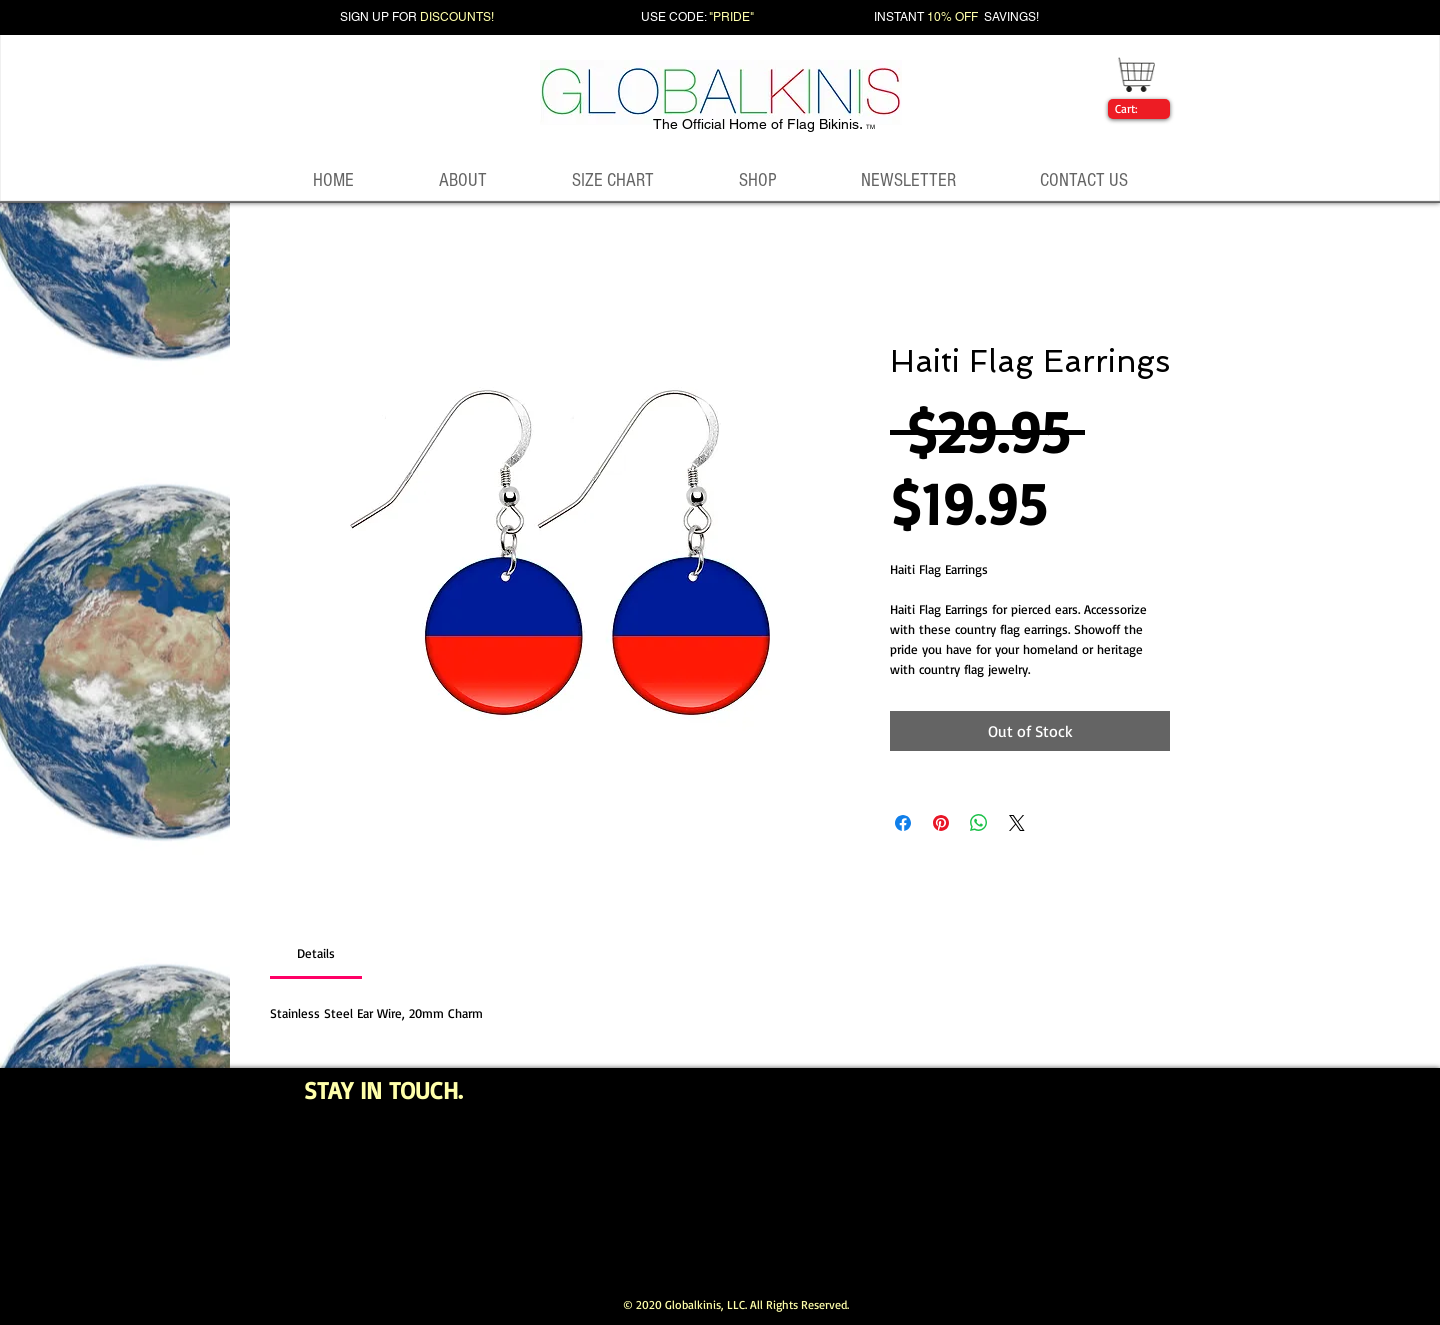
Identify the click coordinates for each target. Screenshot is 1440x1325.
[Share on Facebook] (903, 823)
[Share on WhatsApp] (979, 823)
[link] (1135, 109)
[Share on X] (1017, 823)
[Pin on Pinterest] (941, 823)
